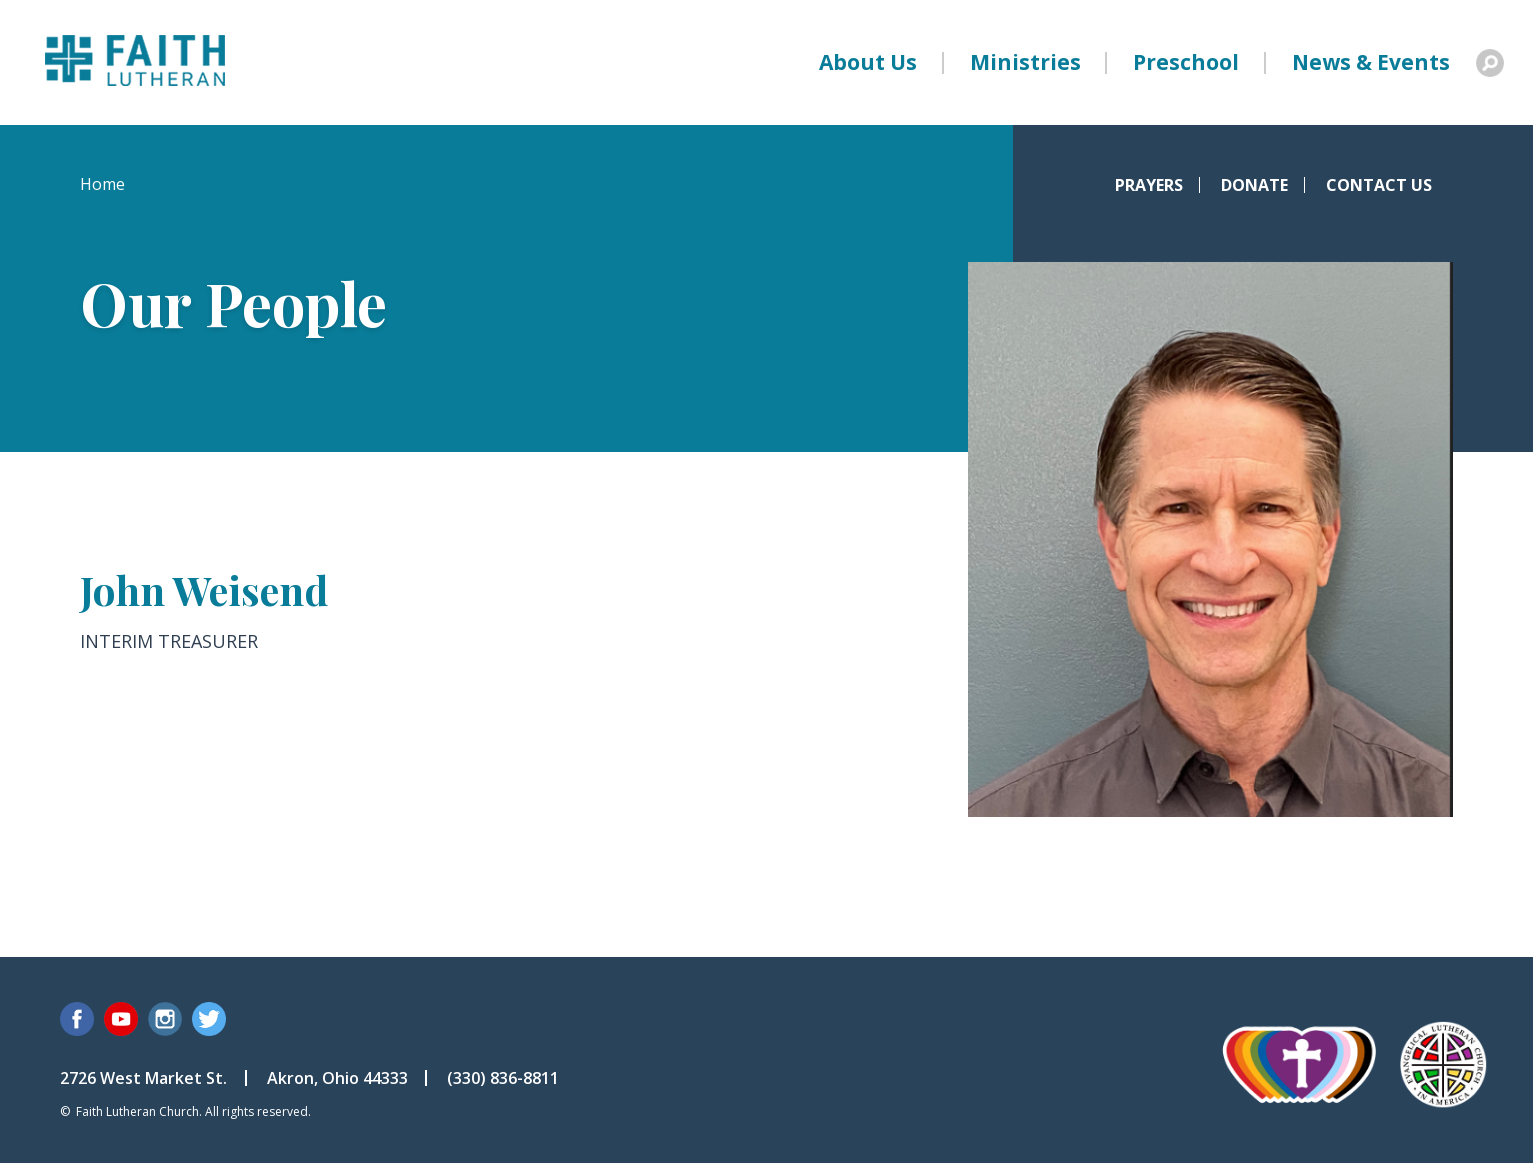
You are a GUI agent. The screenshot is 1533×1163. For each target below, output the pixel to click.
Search (1490, 63)
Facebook (77, 1019)
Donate (1254, 185)
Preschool (1186, 62)
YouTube (121, 1019)
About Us (868, 62)
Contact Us (1379, 185)
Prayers (1149, 185)
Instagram (165, 1019)
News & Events (1371, 62)
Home (102, 184)
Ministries (1025, 62)
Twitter (209, 1019)
